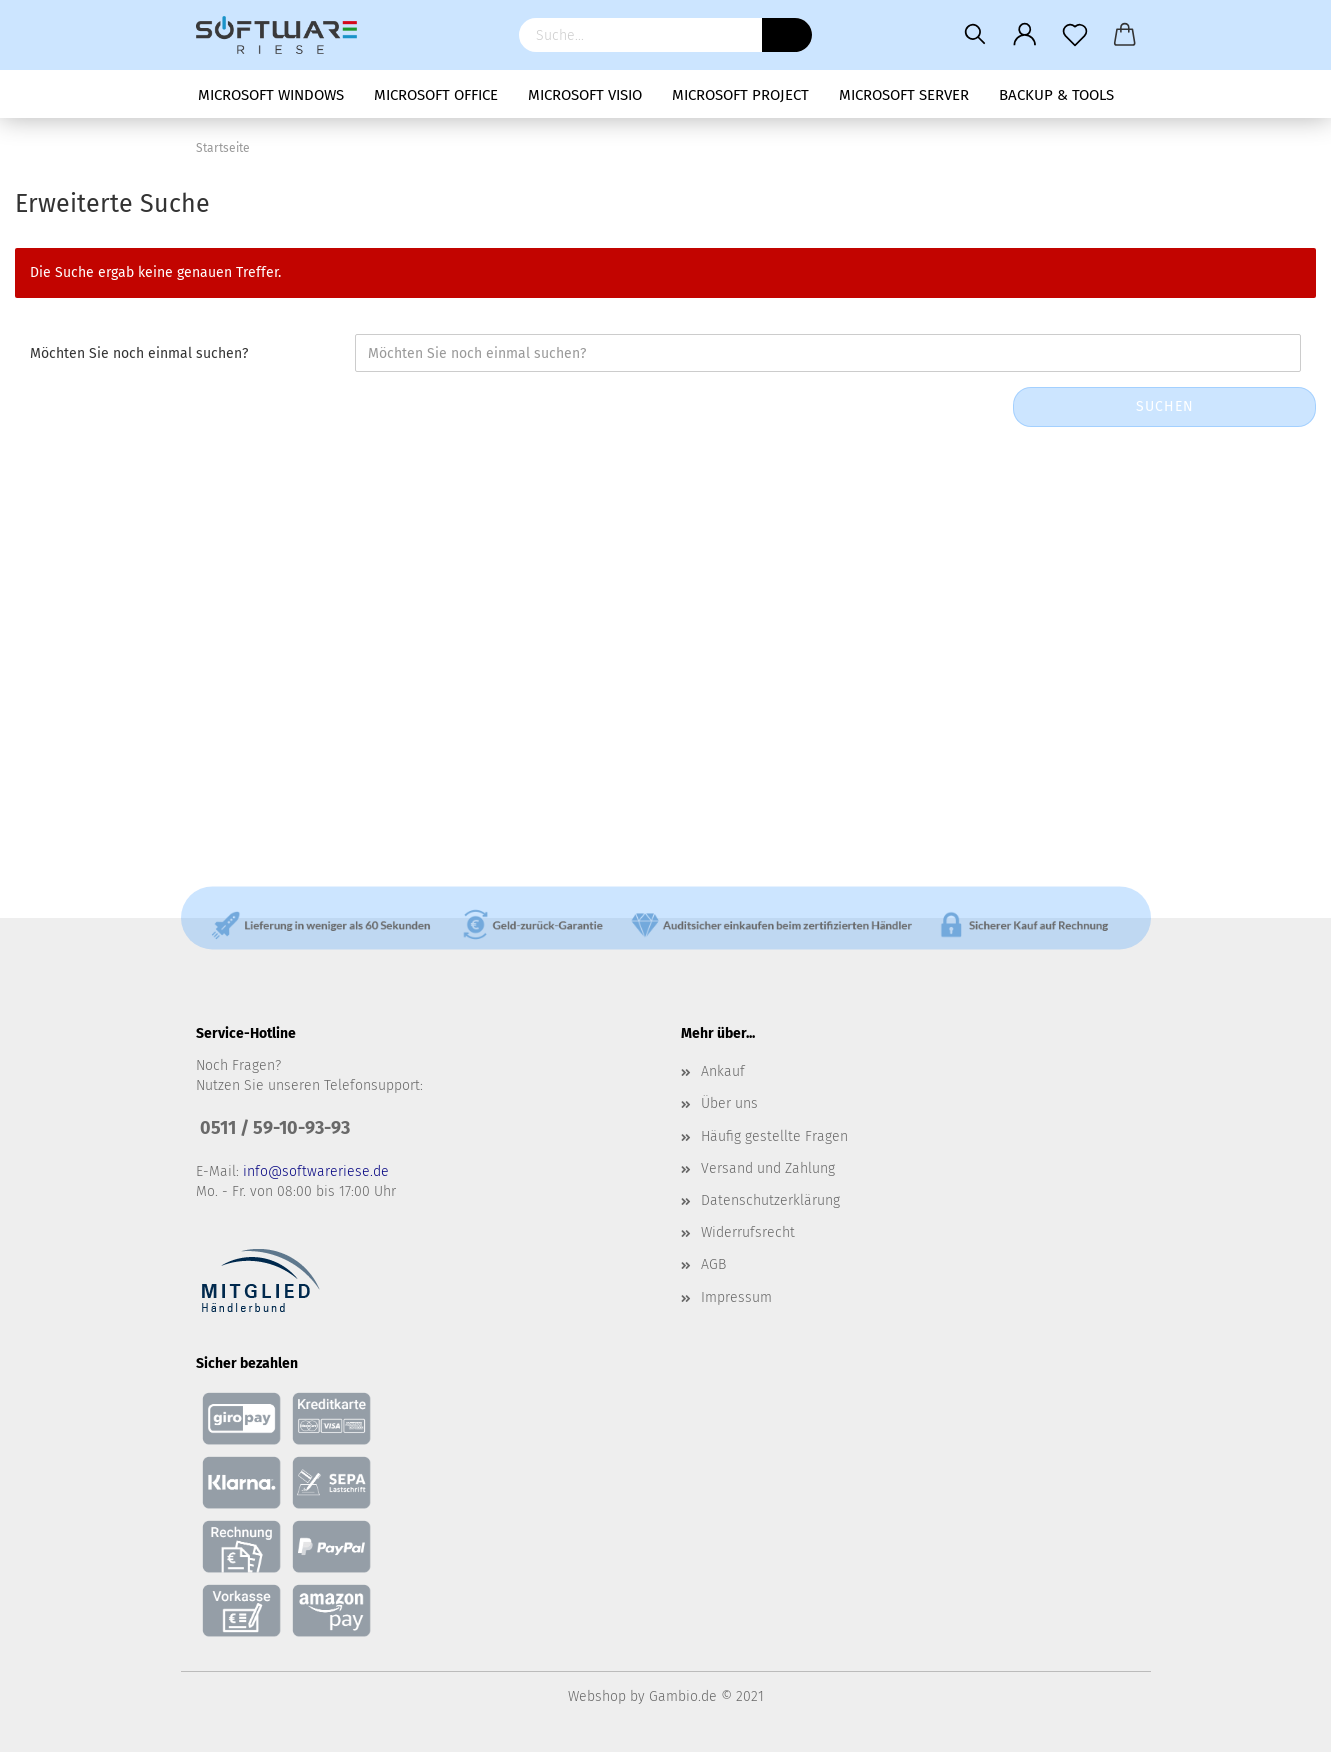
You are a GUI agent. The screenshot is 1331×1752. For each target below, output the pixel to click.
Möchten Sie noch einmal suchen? (139, 353)
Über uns (729, 1103)
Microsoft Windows (271, 95)
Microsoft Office (436, 95)
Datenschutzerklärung (770, 1200)
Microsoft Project (740, 95)
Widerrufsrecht (748, 1232)
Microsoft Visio (585, 95)
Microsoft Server (904, 95)
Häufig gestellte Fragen (774, 1136)
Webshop (597, 1696)
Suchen (1165, 406)
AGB (713, 1264)
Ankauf (723, 1071)
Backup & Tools (1056, 95)
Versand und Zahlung (768, 1168)
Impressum (736, 1297)
